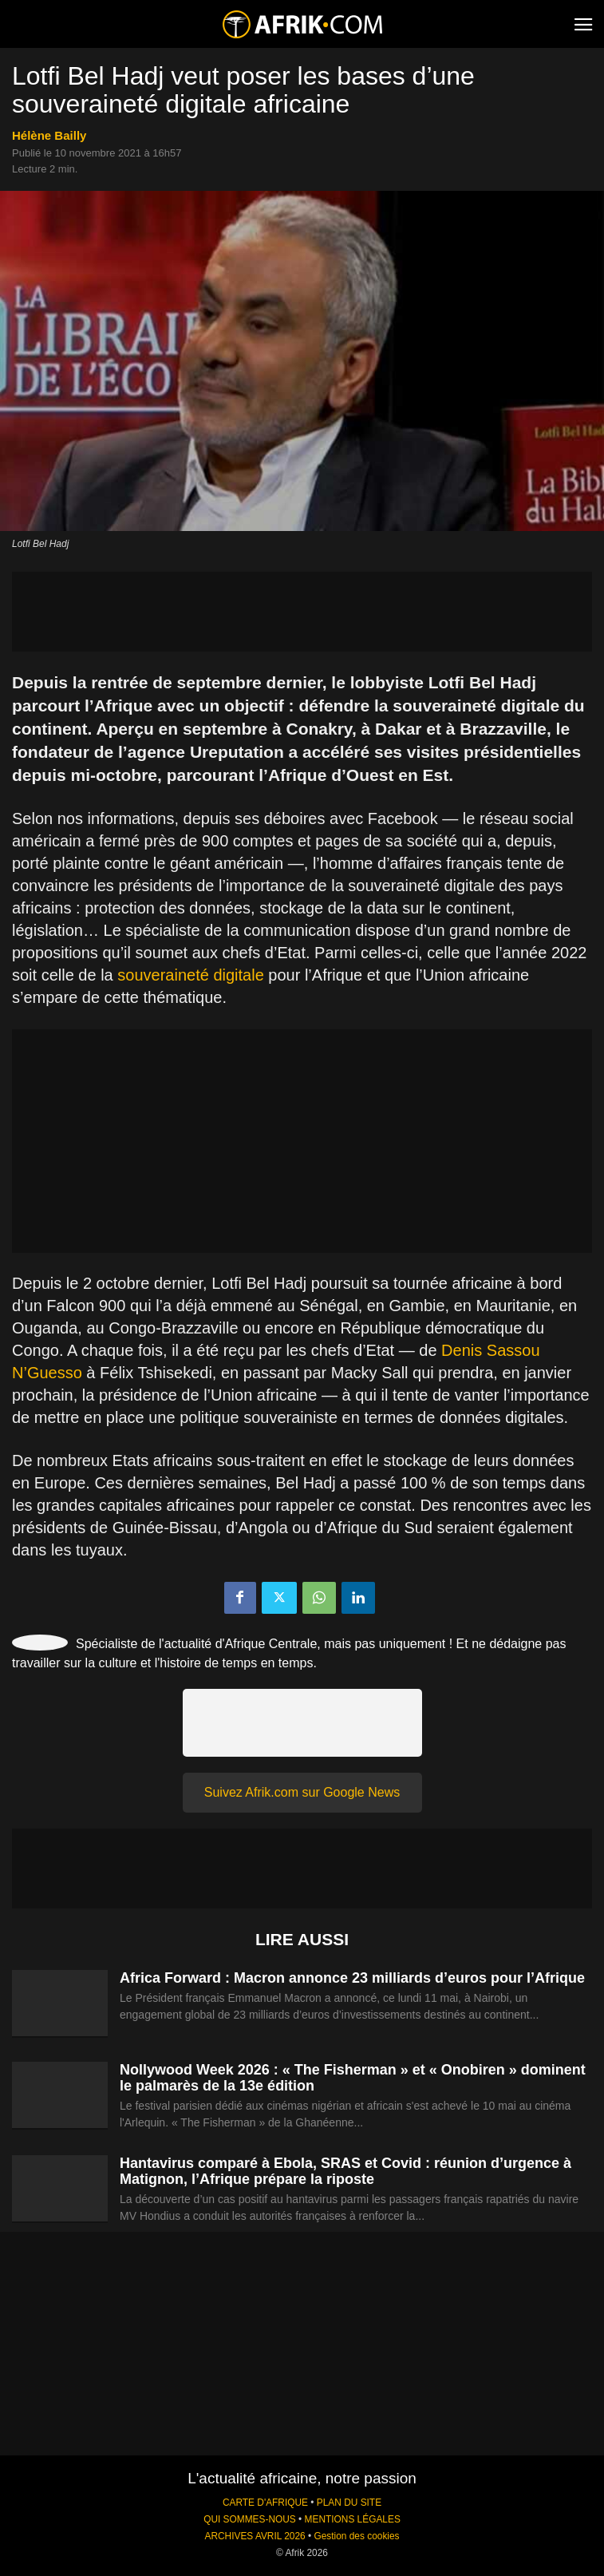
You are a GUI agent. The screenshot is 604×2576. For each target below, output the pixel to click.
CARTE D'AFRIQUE (265, 2502)
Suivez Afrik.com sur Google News (302, 1792)
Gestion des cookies (356, 2536)
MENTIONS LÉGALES (353, 2519)
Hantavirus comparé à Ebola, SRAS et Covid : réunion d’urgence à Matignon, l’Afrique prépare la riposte (345, 2171)
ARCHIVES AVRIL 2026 (254, 2536)
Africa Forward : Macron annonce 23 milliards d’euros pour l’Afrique (352, 1978)
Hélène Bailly (49, 135)
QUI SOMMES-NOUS (249, 2519)
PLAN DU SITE (349, 2502)
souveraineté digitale (190, 975)
